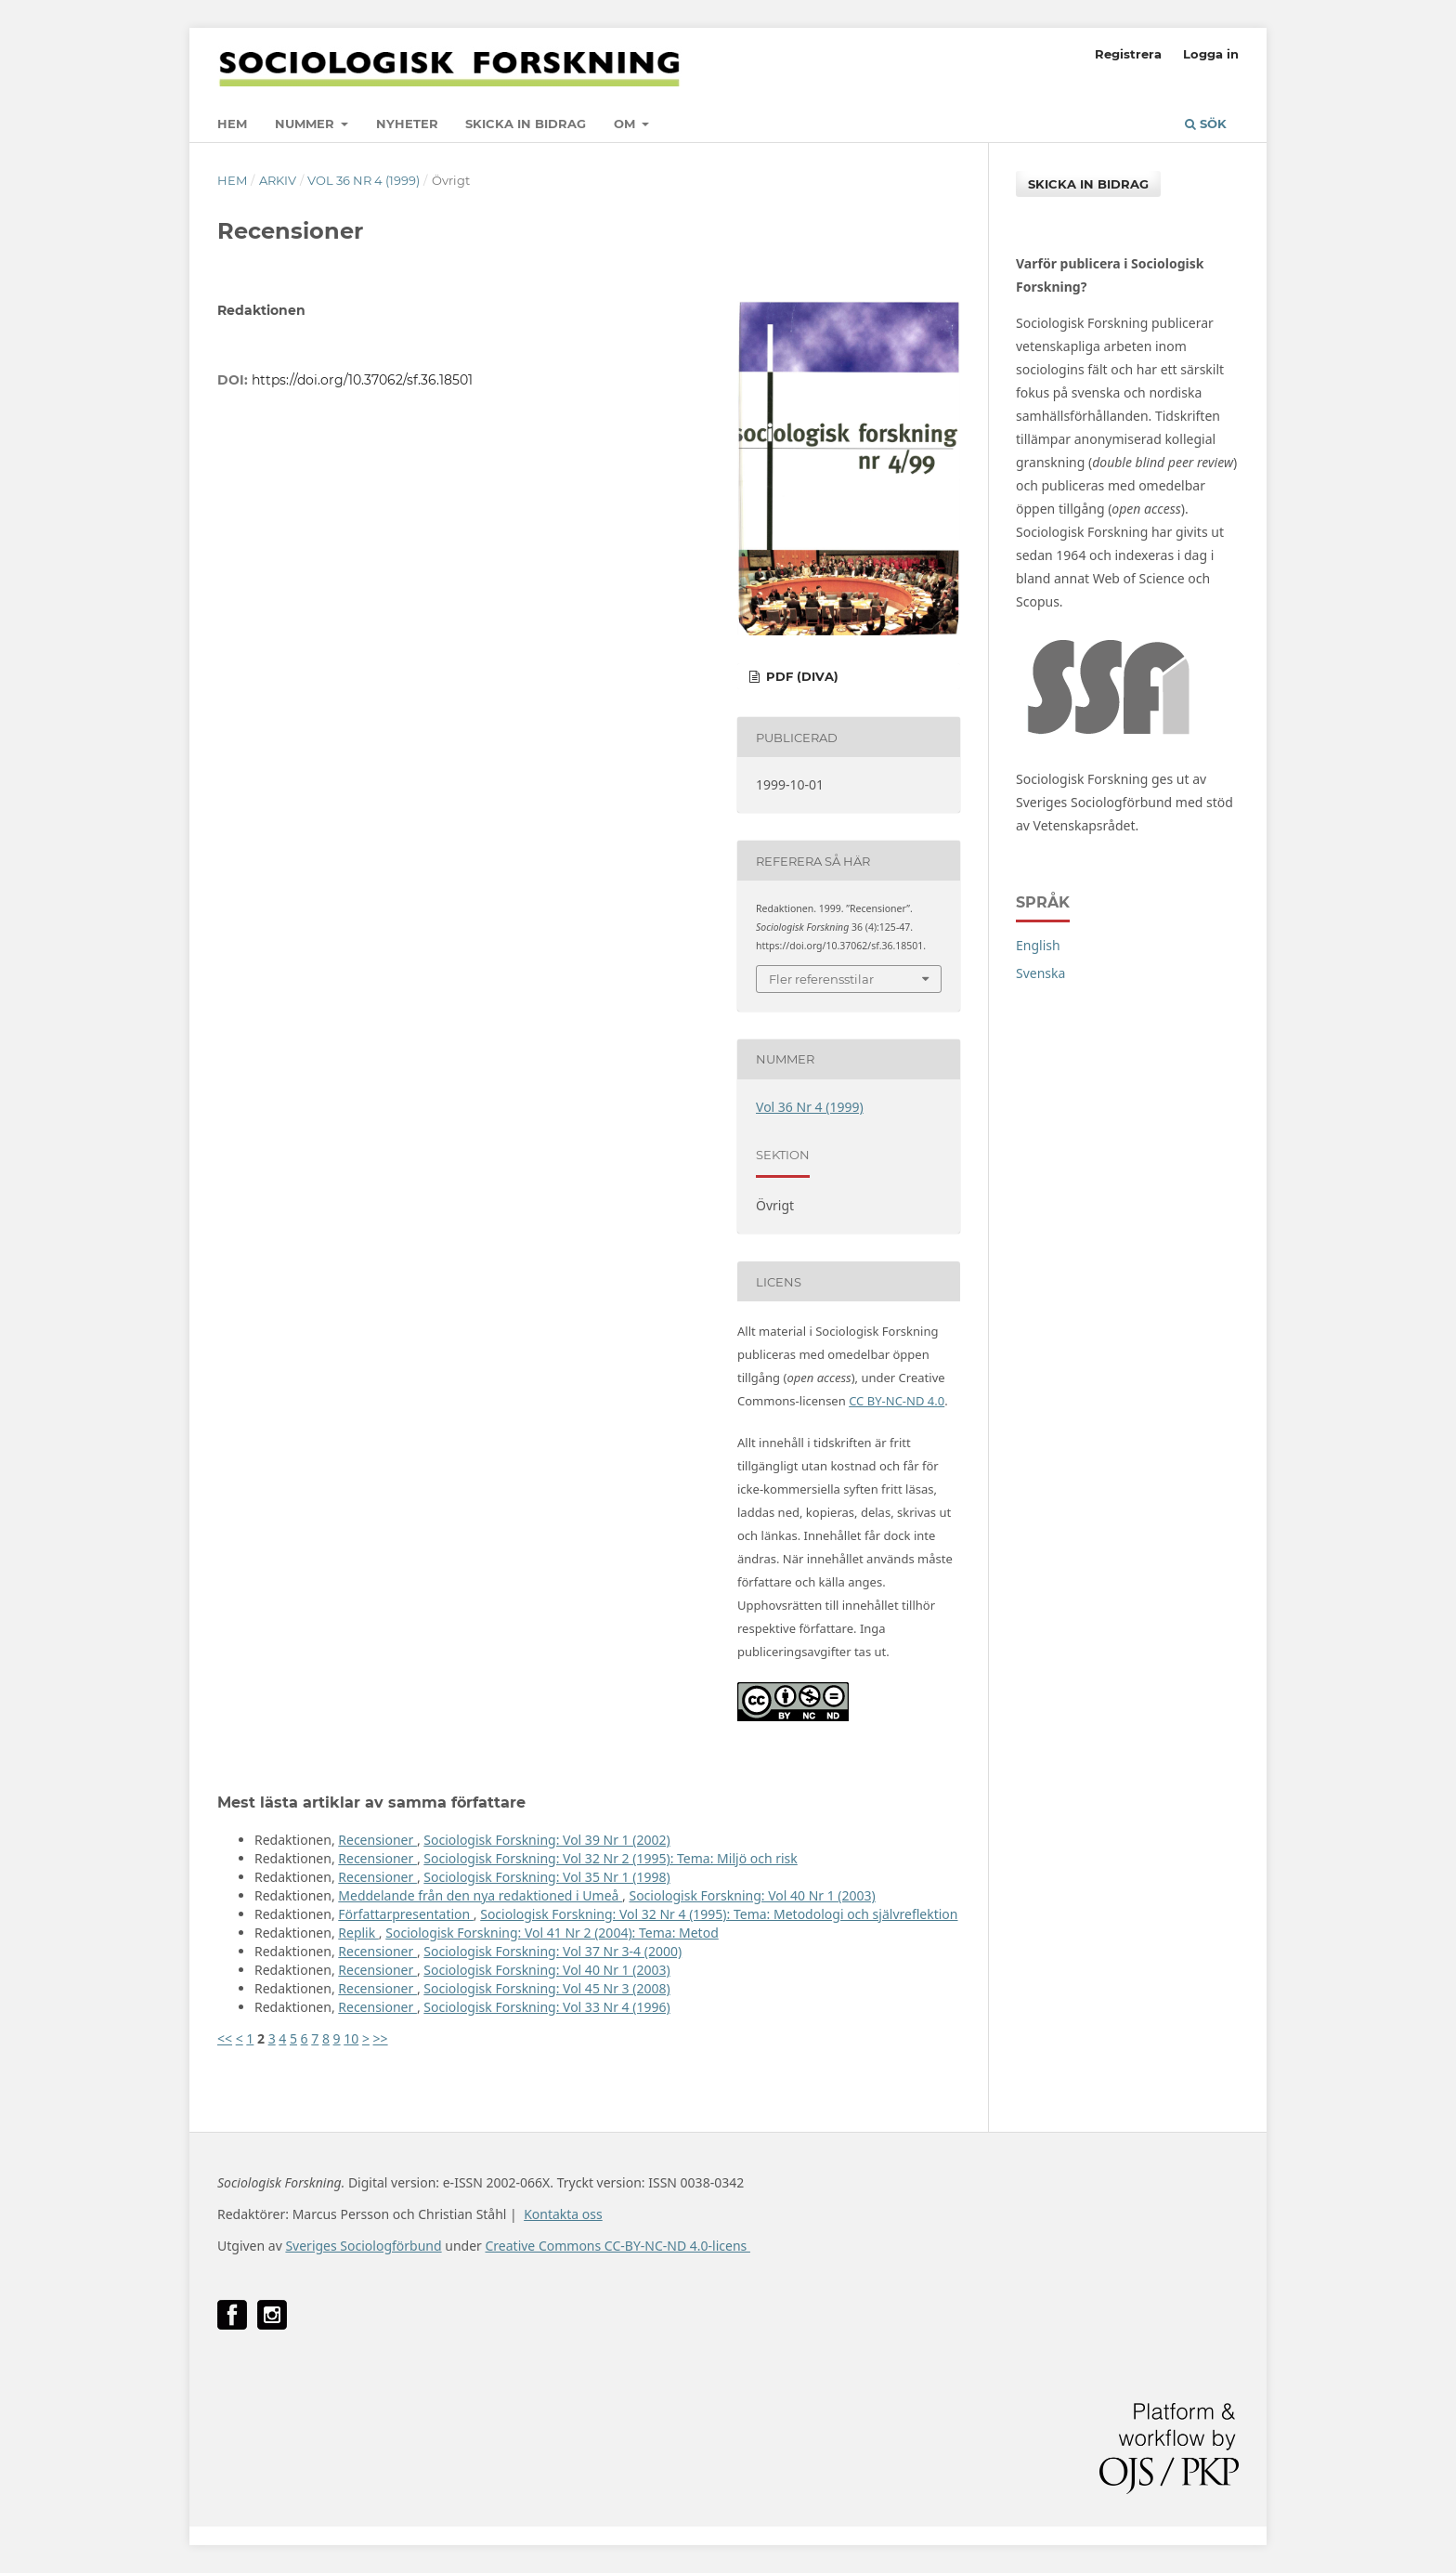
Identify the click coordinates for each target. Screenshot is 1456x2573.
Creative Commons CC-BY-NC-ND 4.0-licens (617, 2245)
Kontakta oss (563, 2214)
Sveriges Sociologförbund (363, 2245)
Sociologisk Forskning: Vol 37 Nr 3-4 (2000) (552, 1951)
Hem (232, 123)
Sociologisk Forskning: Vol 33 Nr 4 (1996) (546, 2007)
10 (351, 2038)
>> (380, 2038)
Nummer (306, 123)
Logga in (1211, 53)
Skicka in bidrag (525, 123)
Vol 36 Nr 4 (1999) (363, 180)
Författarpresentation (406, 1914)
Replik (358, 1932)
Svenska (1040, 973)
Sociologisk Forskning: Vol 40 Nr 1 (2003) (752, 1895)
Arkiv (277, 180)
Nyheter (407, 123)
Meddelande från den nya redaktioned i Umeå (480, 1895)
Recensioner (377, 1839)
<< (224, 2038)
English (1038, 945)
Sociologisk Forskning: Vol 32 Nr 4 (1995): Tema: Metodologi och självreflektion (718, 1914)
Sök (1206, 123)
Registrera (1128, 53)
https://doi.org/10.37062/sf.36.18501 (362, 380)
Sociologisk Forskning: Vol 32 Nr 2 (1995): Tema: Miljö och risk (610, 1858)
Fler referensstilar (821, 979)
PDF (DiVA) (800, 676)
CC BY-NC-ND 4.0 (896, 1400)
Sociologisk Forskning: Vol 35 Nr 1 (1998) (546, 1877)
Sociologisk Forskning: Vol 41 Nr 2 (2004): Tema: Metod (552, 1932)
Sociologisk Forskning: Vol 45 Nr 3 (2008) (546, 1988)
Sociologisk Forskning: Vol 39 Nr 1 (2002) (546, 1839)
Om (626, 123)
